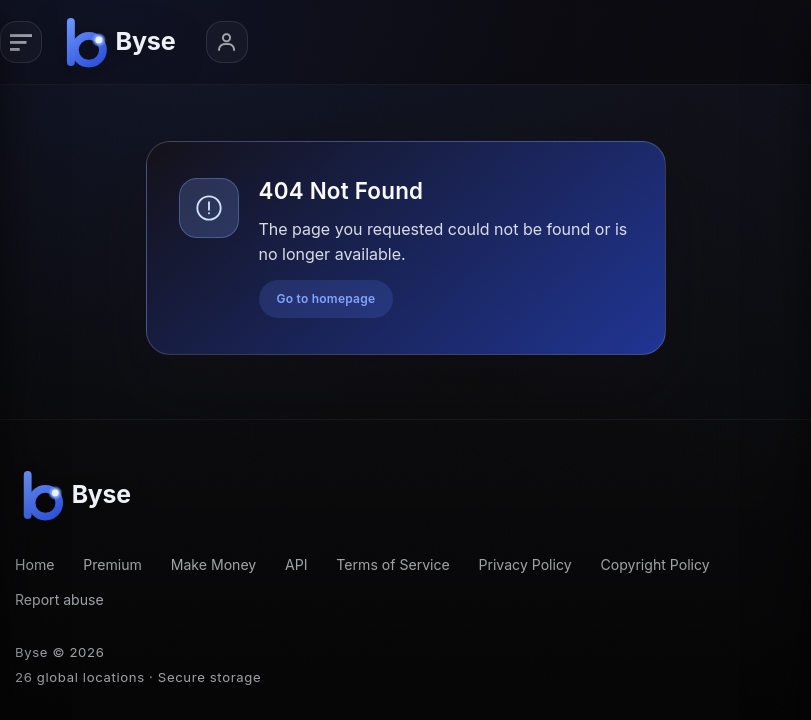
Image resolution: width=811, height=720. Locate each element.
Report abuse (59, 599)
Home (34, 564)
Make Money (214, 564)
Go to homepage (326, 298)
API (296, 564)
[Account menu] (227, 42)
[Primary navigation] (21, 42)
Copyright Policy (654, 564)
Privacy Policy (525, 564)
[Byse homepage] (124, 42)
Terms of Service (392, 564)
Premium (112, 564)
